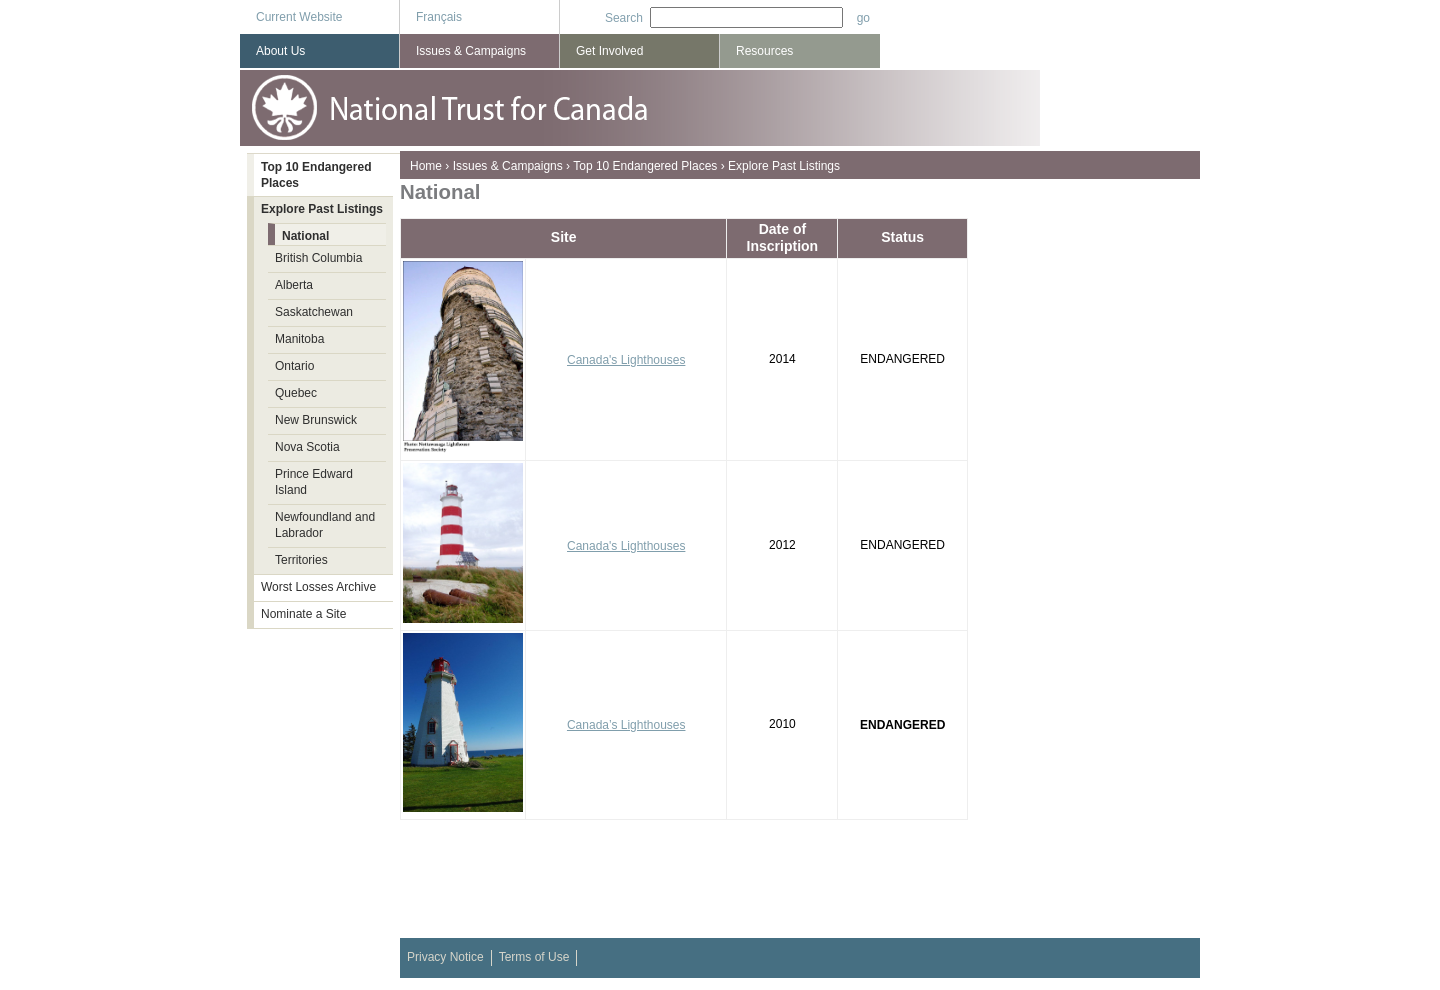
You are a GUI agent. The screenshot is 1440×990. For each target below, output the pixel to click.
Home (426, 166)
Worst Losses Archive (318, 587)
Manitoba (299, 339)
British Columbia (318, 258)
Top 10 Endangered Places (645, 166)
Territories (301, 560)
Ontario (294, 366)
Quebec (296, 393)
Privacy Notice (445, 957)
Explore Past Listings (784, 166)
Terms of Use (534, 957)
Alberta (294, 285)
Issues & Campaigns (508, 166)
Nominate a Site (303, 614)
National (305, 236)
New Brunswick (316, 420)
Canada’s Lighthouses (626, 725)
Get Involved (609, 51)
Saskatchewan (314, 312)
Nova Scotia (307, 447)
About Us (280, 51)
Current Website (299, 17)
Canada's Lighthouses (626, 360)
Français (439, 17)
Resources (764, 51)
